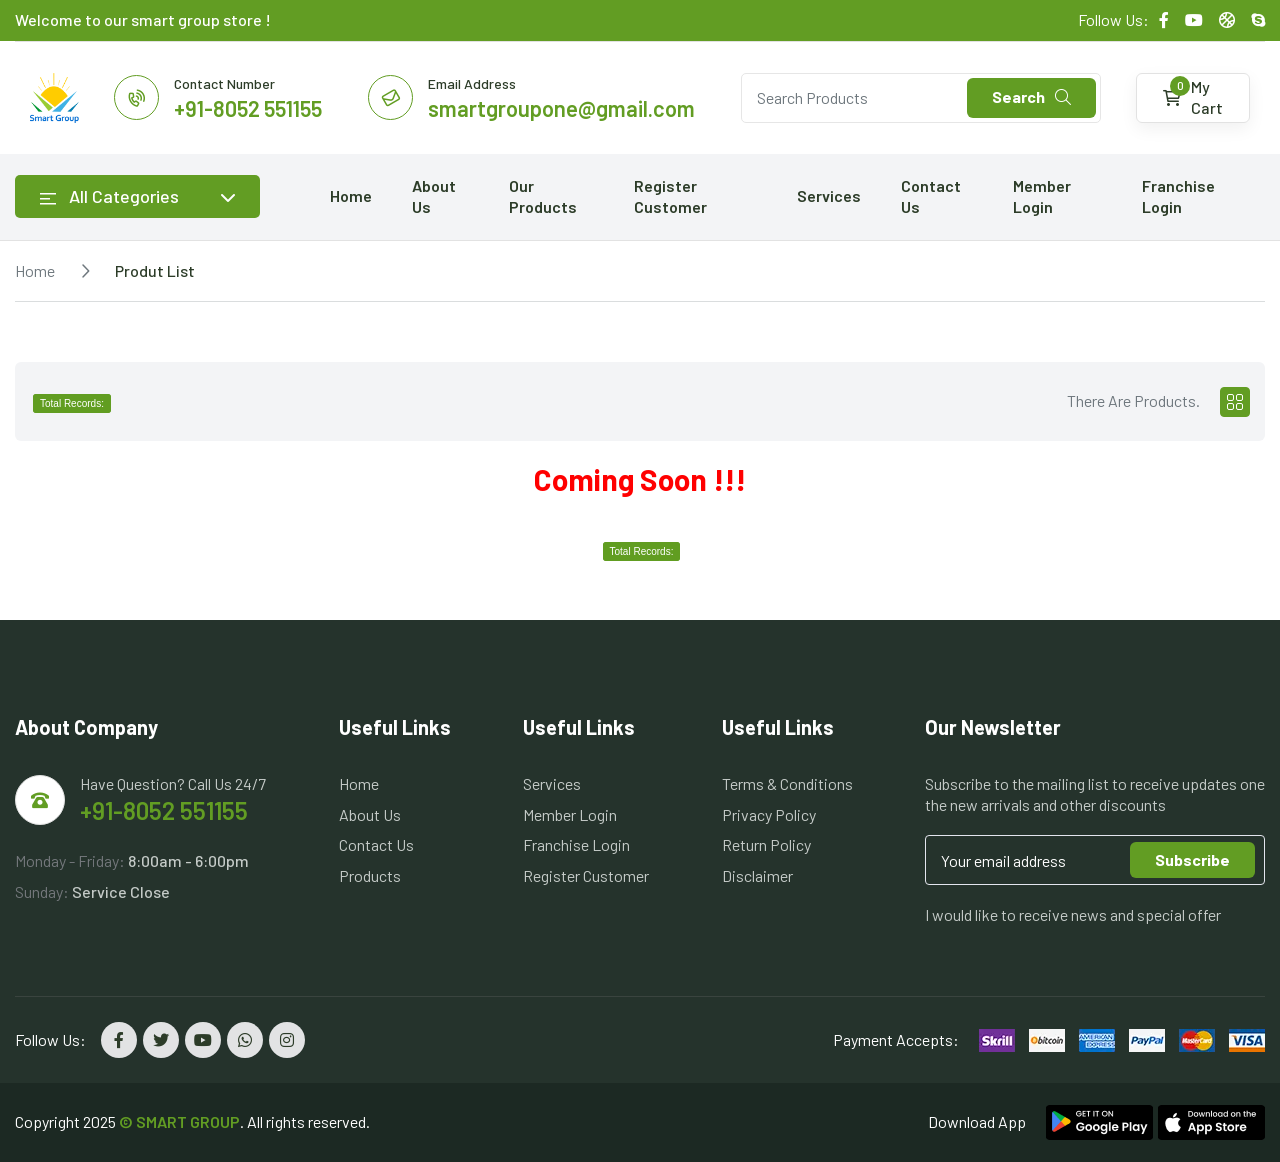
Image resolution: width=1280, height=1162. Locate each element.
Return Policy (766, 844)
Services (829, 195)
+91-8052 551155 (164, 810)
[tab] (1235, 402)
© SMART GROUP (179, 1121)
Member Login (1042, 196)
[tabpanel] (640, 482)
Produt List (155, 270)
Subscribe (1192, 859)
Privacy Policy (769, 814)
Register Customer (670, 196)
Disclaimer (757, 875)
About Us (434, 196)
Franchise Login (1178, 196)
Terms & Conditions (787, 783)
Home (351, 195)
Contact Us (931, 196)
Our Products (543, 196)
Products (370, 875)
